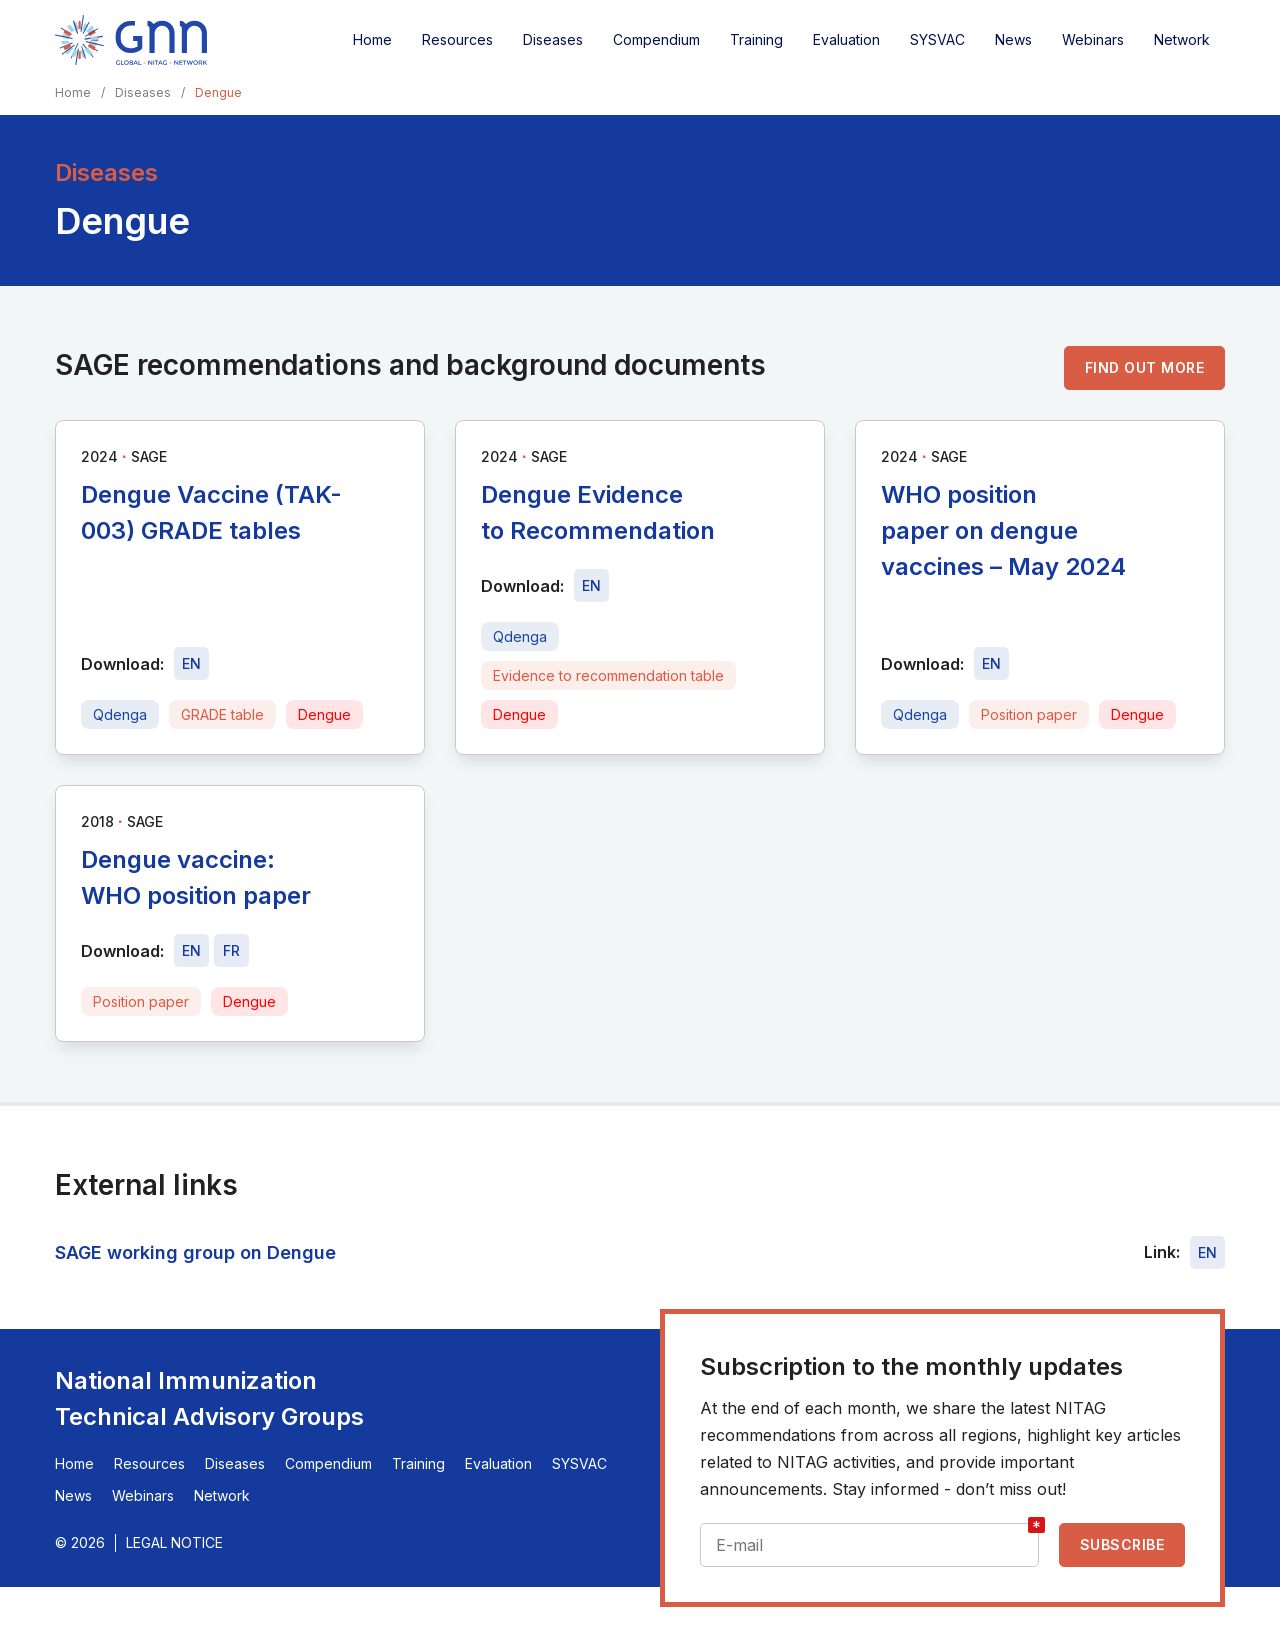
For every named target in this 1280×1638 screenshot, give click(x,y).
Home (372, 39)
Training (756, 39)
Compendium (656, 39)
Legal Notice (174, 1542)
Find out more (1145, 367)
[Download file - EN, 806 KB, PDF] (191, 663)
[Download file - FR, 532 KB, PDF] (231, 950)
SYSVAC (937, 39)
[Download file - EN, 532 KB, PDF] (191, 950)
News (1013, 39)
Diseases (553, 39)
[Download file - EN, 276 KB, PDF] (591, 585)
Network (1182, 39)
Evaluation (846, 39)
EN (1207, 1252)
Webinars (1093, 39)
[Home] (131, 40)
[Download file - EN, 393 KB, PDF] (991, 663)
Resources (457, 39)
